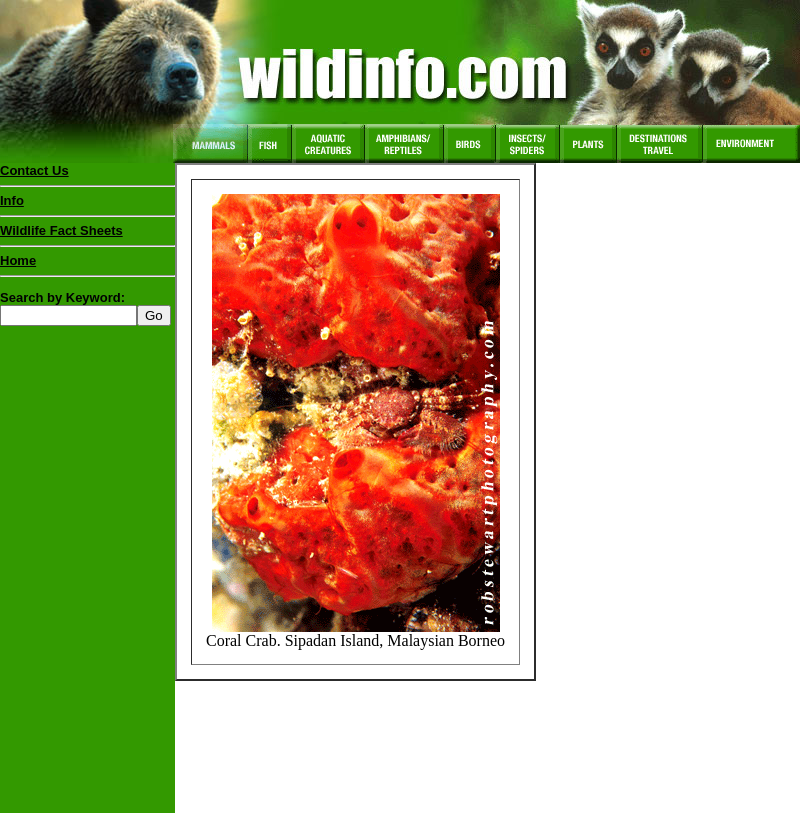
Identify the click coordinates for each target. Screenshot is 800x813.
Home (18, 260)
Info (12, 200)
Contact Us (34, 170)
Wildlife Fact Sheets (87, 235)
